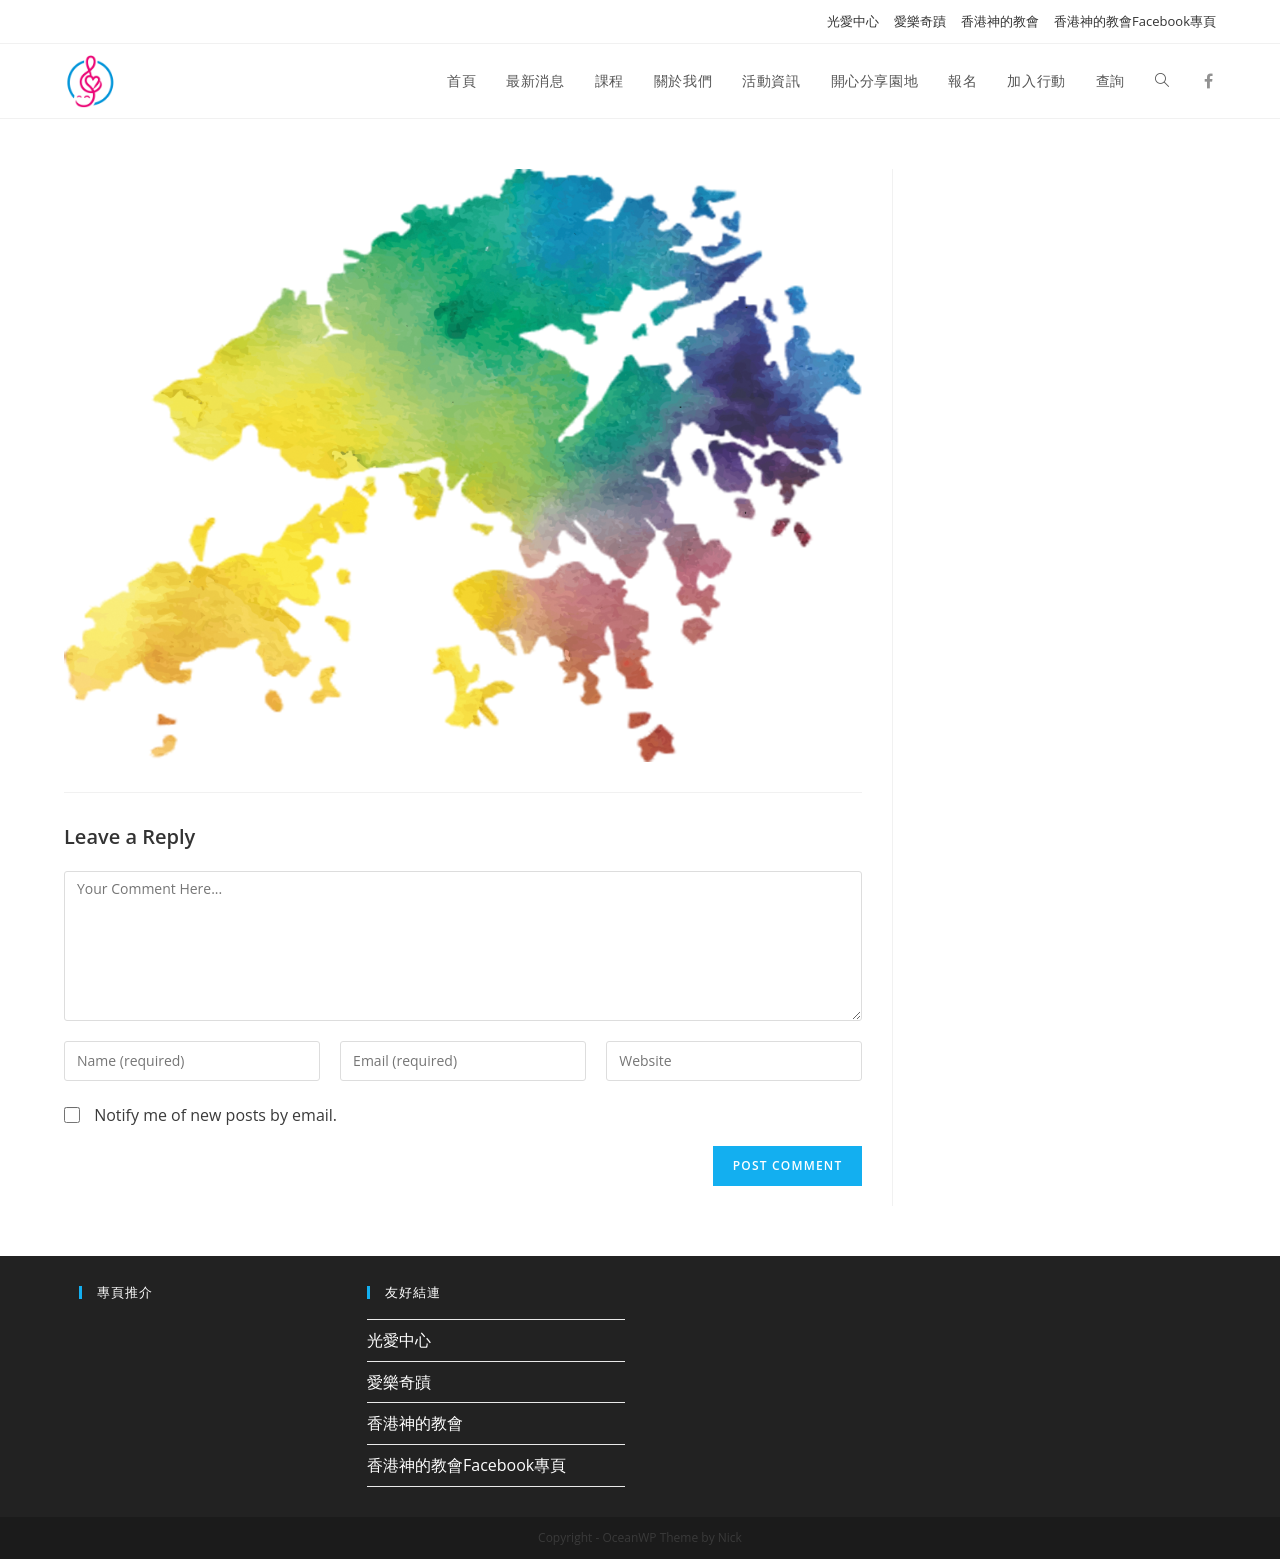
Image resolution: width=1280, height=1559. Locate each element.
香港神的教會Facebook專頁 (1135, 21)
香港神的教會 (1000, 21)
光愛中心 (853, 21)
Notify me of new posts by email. (215, 1115)
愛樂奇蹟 (920, 21)
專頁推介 (125, 1292)
